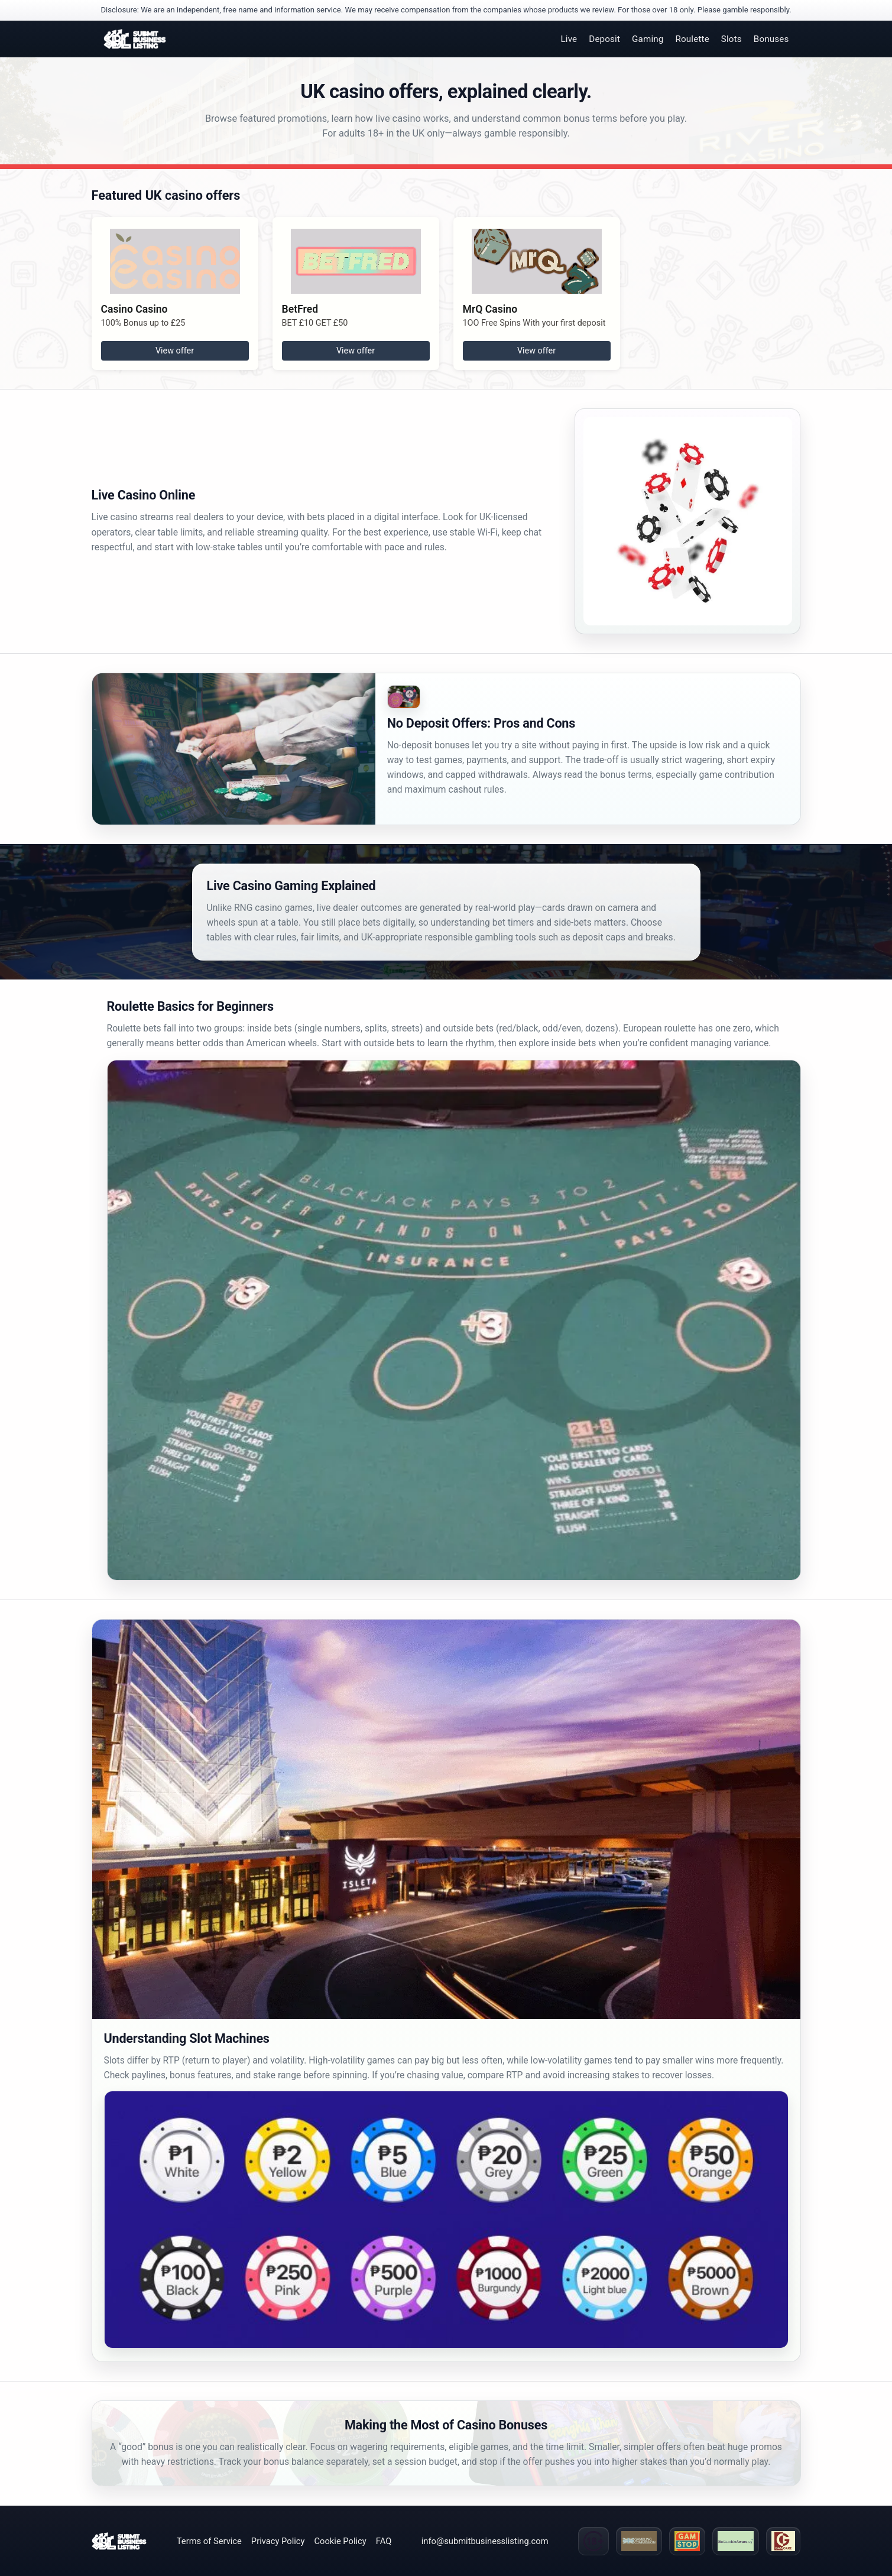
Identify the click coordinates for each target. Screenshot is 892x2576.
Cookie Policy (340, 2541)
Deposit (604, 39)
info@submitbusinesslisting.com (485, 2541)
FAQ (384, 2541)
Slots (731, 39)
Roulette (692, 39)
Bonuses (771, 39)
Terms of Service (209, 2541)
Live (568, 39)
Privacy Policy (278, 2541)
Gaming (647, 39)
